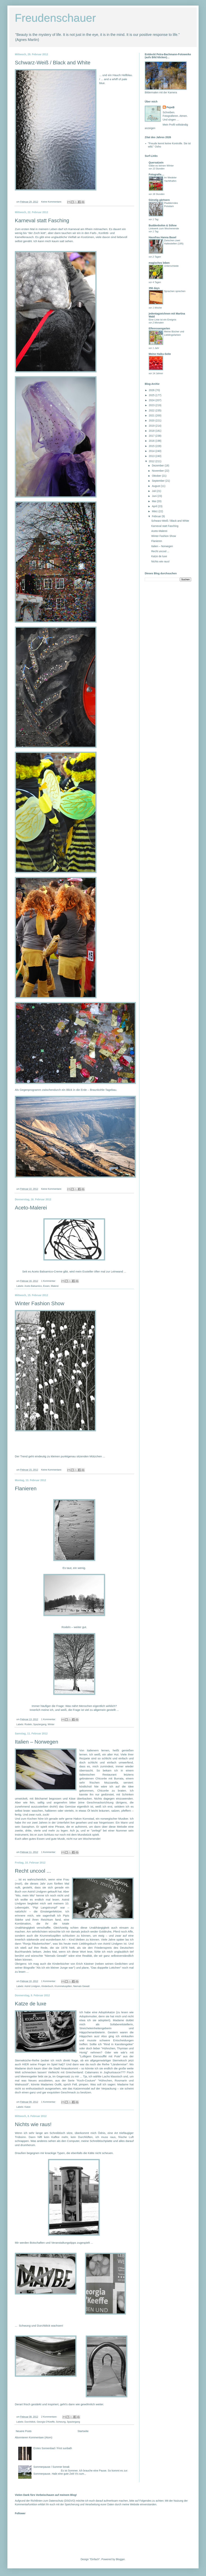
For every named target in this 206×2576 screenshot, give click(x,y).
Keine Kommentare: (52, 201)
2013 (152, 456)
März (155, 511)
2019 (152, 425)
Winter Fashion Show (39, 1303)
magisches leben (159, 262)
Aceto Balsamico (33, 1286)
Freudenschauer (55, 18)
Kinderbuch (47, 1986)
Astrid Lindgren (32, 1986)
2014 (152, 451)
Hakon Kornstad (83, 1818)
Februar (157, 516)
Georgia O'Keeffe (46, 2422)
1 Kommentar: (49, 1281)
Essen (46, 1286)
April (155, 506)
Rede (44, 1947)
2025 (152, 395)
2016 (152, 440)
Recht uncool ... (33, 1871)
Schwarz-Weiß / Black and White (52, 62)
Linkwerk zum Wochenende (164, 228)
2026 (152, 390)
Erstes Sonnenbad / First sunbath (52, 2448)
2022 (152, 410)
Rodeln (28, 1724)
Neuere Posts (24, 2431)
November (158, 470)
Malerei (54, 1286)
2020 (152, 420)
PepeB (170, 107)
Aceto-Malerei (31, 1208)
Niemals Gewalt (81, 1986)
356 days (154, 288)
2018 (152, 430)
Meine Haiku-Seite (160, 353)
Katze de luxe (30, 2004)
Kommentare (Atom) (40, 2437)
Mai (154, 501)
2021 (152, 415)
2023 (152, 405)
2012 (152, 461)
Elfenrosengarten (159, 328)
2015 (152, 445)
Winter (51, 1724)
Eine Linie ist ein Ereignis (162, 319)
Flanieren (26, 1488)
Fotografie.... (156, 174)
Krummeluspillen (63, 1986)
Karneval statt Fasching (42, 220)
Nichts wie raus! (33, 2124)
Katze (27, 2107)
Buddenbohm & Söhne (163, 225)
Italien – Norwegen (36, 1742)
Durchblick (29, 2422)
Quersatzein (156, 162)
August (156, 485)
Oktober (157, 475)
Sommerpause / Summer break (51, 2466)
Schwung (61, 2422)
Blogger (120, 2559)
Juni (154, 496)
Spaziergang (39, 1724)
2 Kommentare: (49, 2416)
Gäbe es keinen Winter (161, 165)
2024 (152, 400)
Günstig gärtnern (159, 199)
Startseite (83, 2431)
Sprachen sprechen (174, 291)
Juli (154, 490)
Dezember (158, 465)
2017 (152, 435)
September (158, 480)
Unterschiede (171, 265)
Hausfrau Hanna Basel (162, 237)
